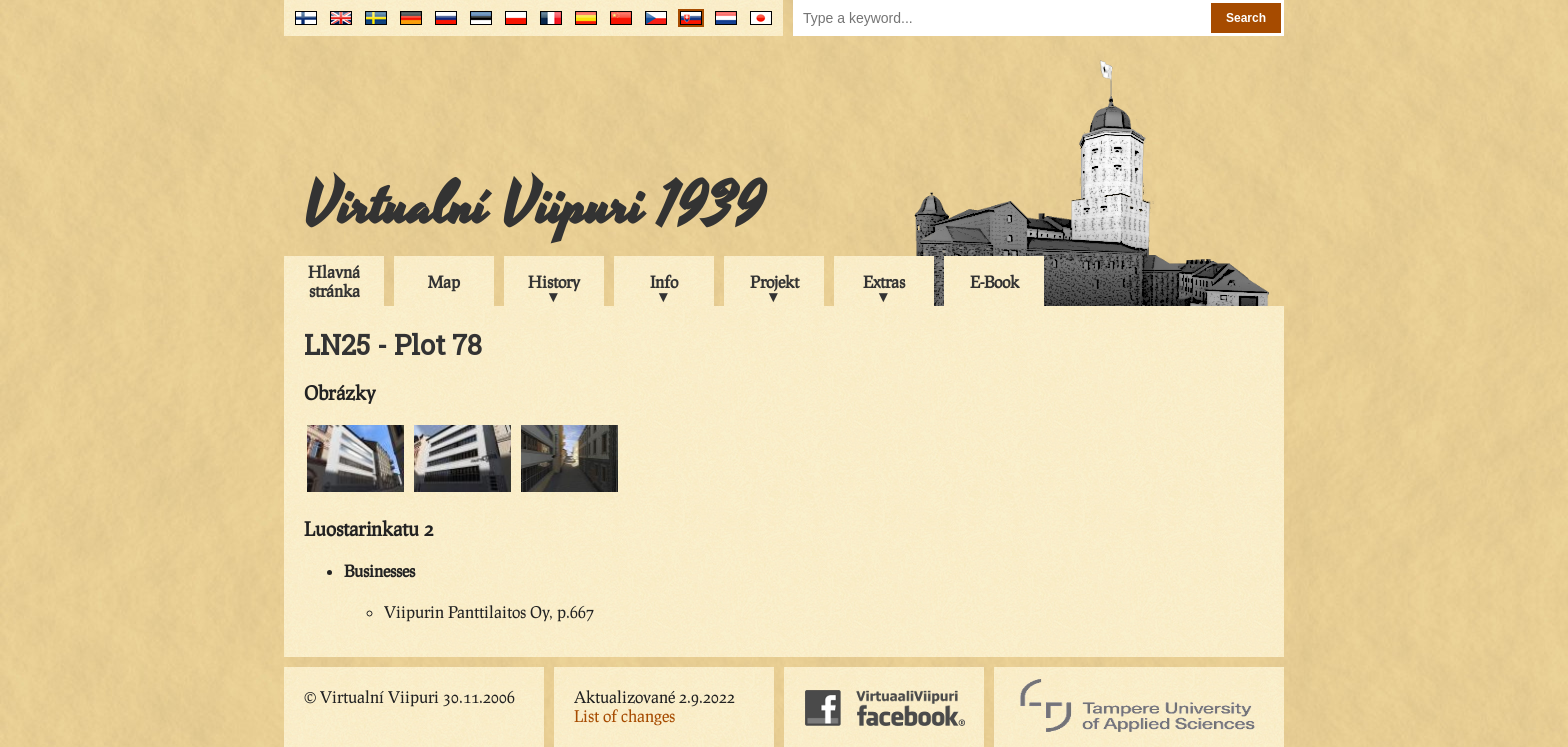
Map (444, 281)
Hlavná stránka (334, 281)
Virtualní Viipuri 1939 (534, 207)
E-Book (994, 281)
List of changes (624, 715)
